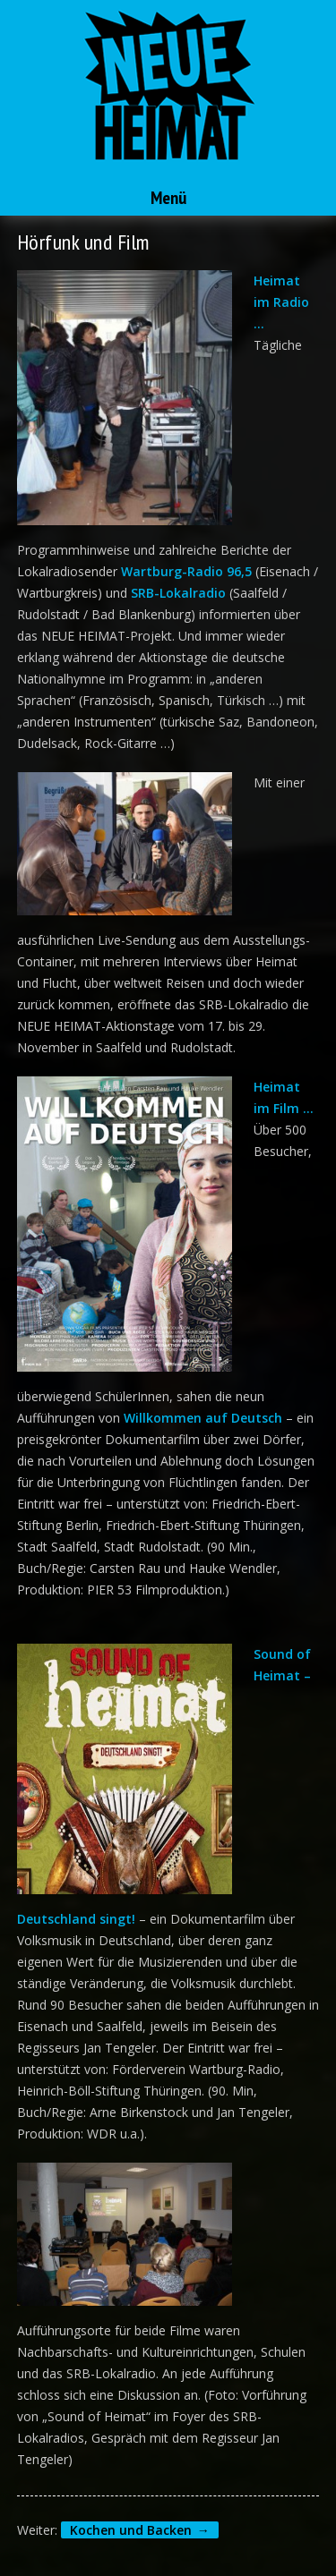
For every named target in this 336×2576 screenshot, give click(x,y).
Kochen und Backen (131, 2529)
